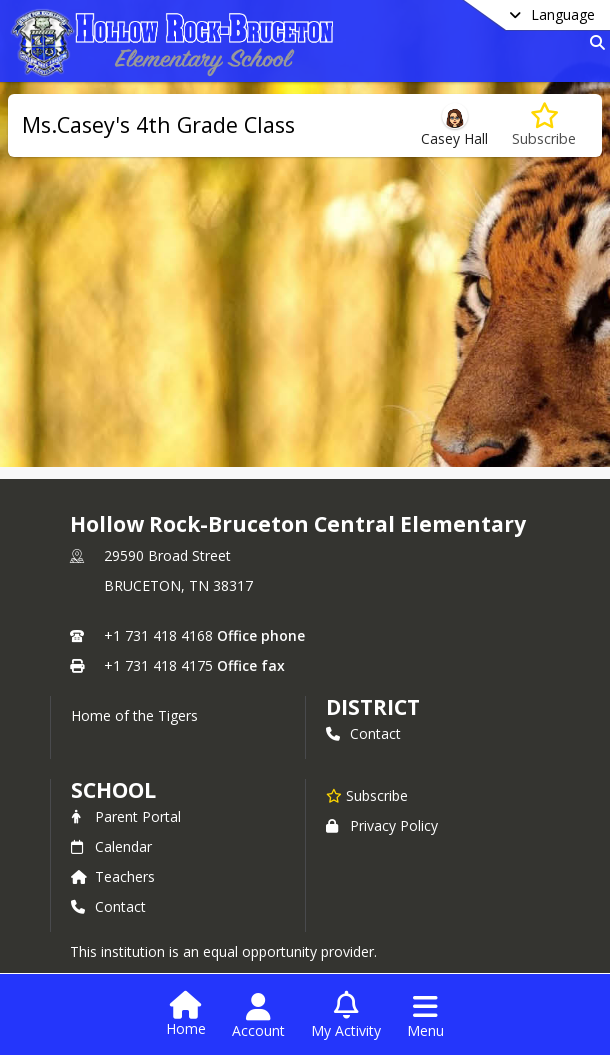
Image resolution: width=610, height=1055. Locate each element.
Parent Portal (126, 816)
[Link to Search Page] (593, 42)
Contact (363, 733)
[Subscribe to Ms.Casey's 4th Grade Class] (544, 125)
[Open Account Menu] (258, 1016)
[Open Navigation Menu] (425, 1016)
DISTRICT (373, 707)
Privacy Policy (382, 825)
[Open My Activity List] (346, 1016)
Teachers (113, 876)
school (113, 790)
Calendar (111, 846)
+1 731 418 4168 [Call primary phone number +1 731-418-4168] (158, 635)
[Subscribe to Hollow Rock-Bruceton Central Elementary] (367, 795)
